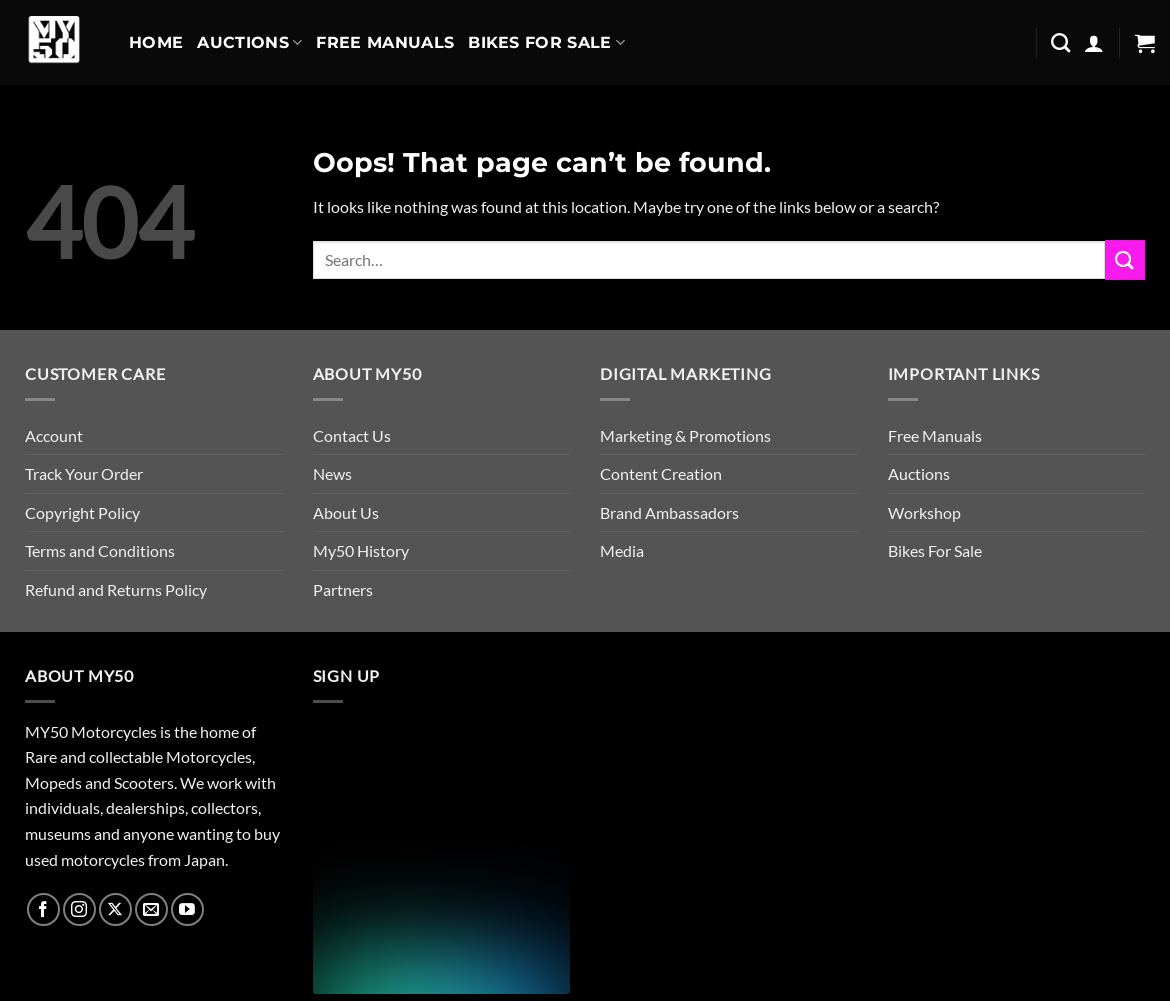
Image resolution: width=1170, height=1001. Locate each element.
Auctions (249, 43)
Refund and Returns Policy (116, 589)
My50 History (361, 550)
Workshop (924, 512)
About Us (346, 512)
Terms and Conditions (100, 550)
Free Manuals (385, 42)
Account (54, 435)
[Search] (1060, 42)
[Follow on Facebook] (43, 909)
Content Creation (661, 473)
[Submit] (1125, 259)
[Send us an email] (151, 909)
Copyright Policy (82, 512)
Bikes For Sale (546, 43)
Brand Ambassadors (669, 512)
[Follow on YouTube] (187, 909)
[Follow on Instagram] (79, 909)
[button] (1094, 43)
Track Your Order (84, 473)
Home (156, 42)
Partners (343, 589)
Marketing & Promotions (685, 435)
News (332, 473)
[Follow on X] (115, 909)
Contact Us (352, 435)
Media (622, 550)
